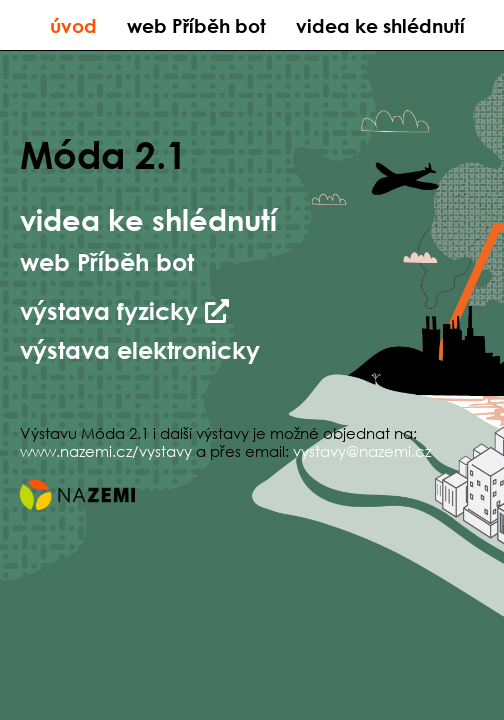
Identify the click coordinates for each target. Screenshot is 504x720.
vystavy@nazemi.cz (362, 451)
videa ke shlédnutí (380, 25)
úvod (73, 25)
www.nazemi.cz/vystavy (106, 451)
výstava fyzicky (124, 310)
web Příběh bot (196, 25)
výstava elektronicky (140, 349)
